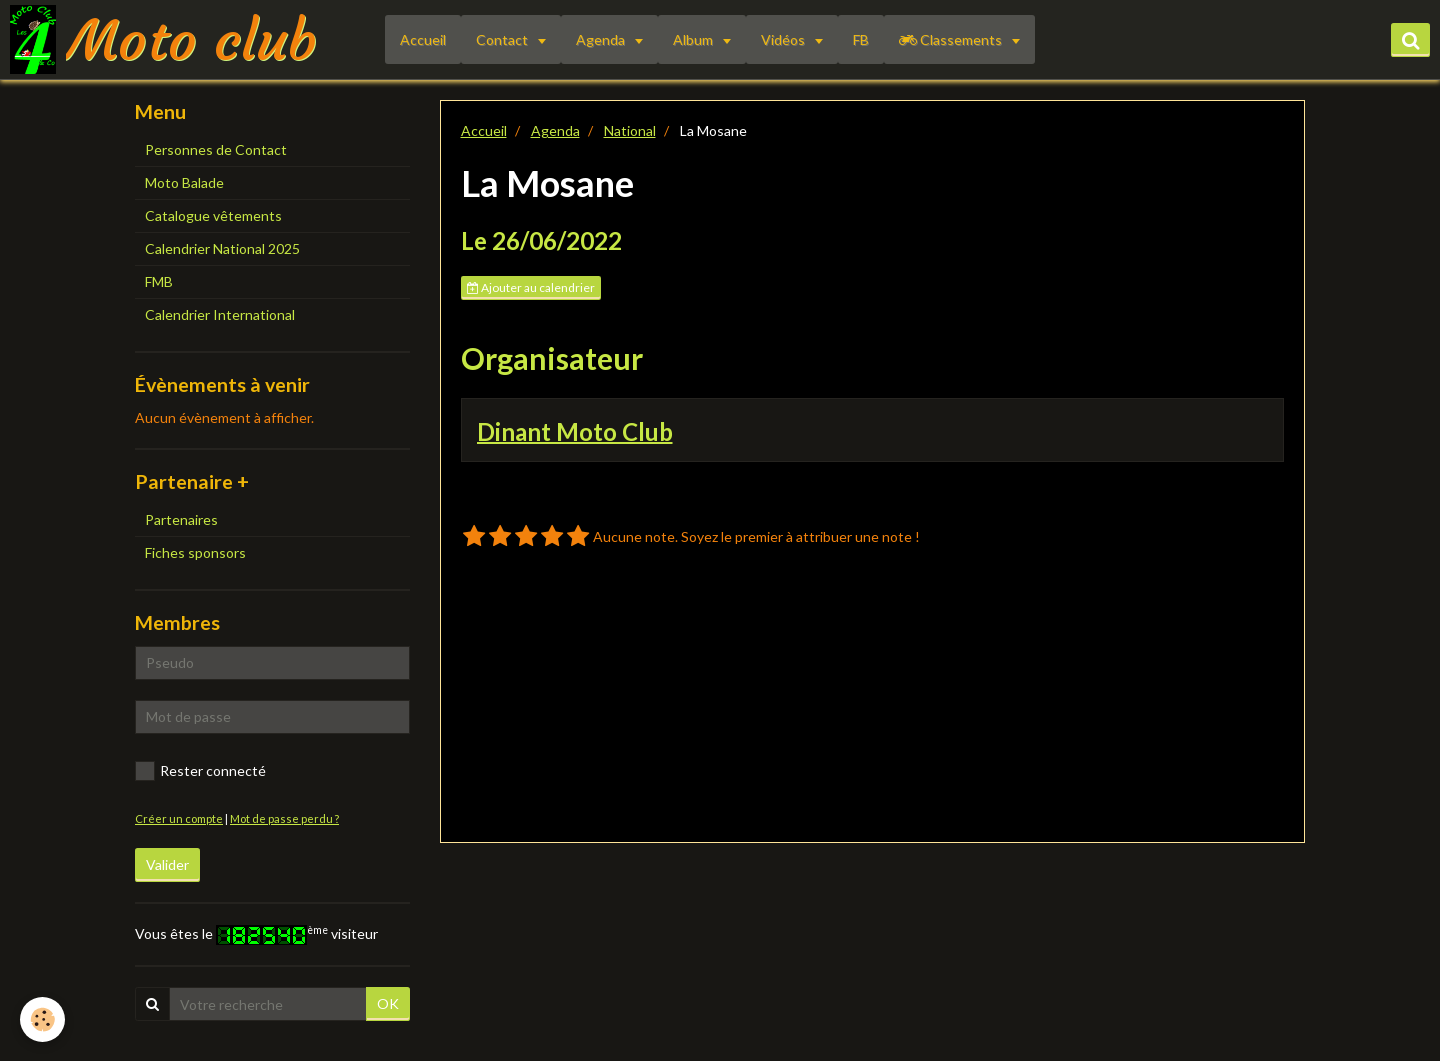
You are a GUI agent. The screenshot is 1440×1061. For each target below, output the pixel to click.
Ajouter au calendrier (531, 287)
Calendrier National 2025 (222, 248)
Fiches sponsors (195, 552)
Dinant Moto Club (575, 430)
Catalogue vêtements (213, 215)
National (630, 130)
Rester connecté (200, 771)
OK (388, 1003)
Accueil (423, 39)
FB (861, 39)
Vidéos (784, 39)
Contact (503, 39)
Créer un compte (179, 818)
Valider (167, 864)
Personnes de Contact (216, 149)
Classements (952, 39)
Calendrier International (220, 314)
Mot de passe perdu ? (284, 818)
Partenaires (181, 519)
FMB (159, 281)
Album (694, 39)
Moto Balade (184, 182)
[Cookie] (42, 1019)
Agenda (602, 39)
